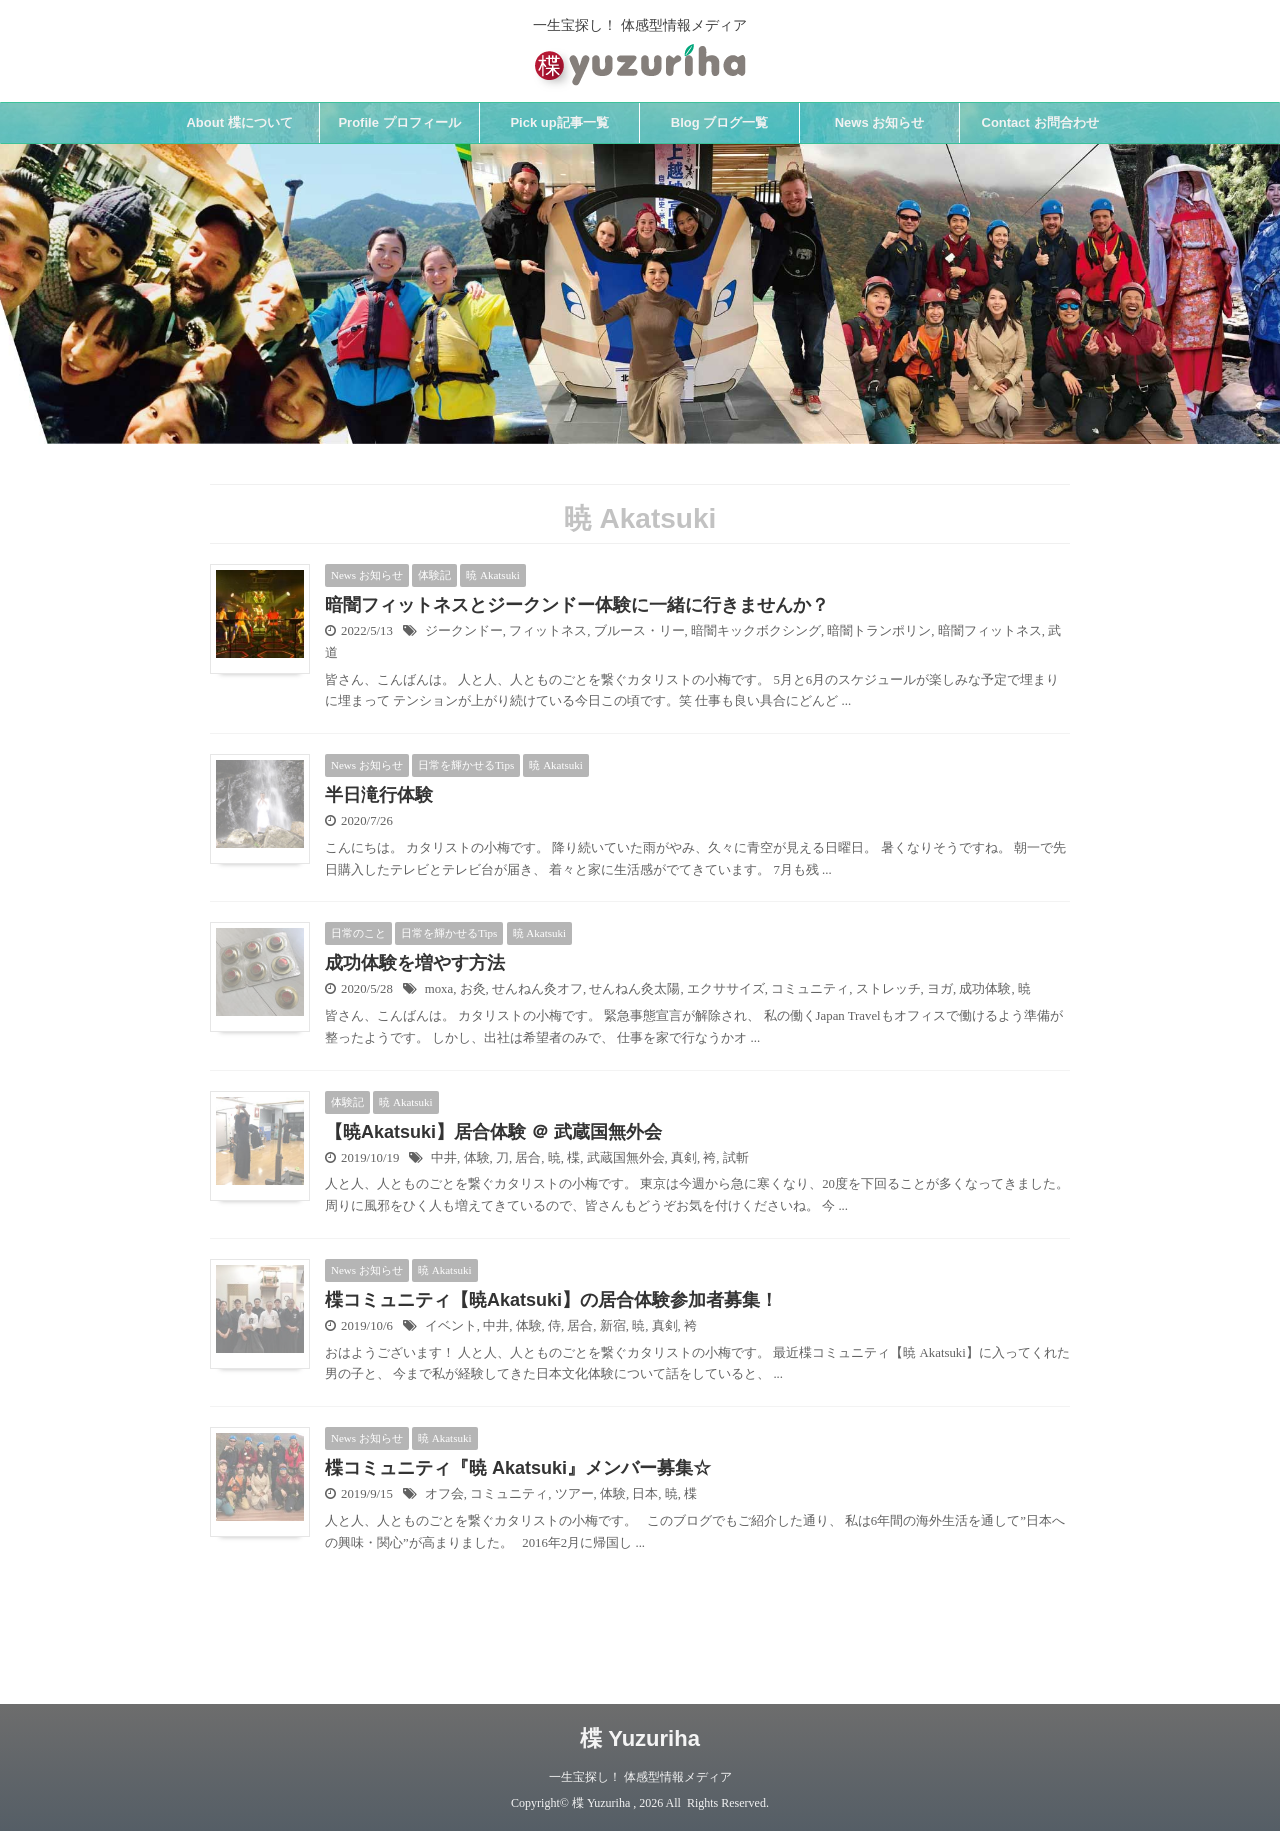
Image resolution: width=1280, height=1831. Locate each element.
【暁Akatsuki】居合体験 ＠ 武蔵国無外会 (493, 1132)
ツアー (574, 1494)
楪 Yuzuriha (640, 1738)
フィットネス (548, 631)
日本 (645, 1494)
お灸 (473, 989)
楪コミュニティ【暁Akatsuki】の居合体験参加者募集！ (551, 1300)
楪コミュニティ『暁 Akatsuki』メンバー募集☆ (518, 1468)
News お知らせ (880, 122)
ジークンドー (464, 631)
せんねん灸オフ (537, 989)
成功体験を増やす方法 (415, 963)
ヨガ (940, 989)
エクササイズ (726, 989)
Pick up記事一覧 (559, 122)
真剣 (684, 1158)
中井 (444, 1158)
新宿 (613, 1326)
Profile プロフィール (399, 122)
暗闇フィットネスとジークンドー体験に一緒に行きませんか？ (577, 605)
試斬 (736, 1158)
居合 (528, 1158)
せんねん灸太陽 (634, 989)
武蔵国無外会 (626, 1158)
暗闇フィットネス (990, 631)
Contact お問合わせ (1040, 122)
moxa (439, 989)
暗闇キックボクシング (756, 631)
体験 (477, 1158)
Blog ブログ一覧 (720, 122)
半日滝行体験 (379, 795)
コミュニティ (810, 989)
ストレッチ (888, 989)
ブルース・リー (639, 631)
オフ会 (444, 1494)
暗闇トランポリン (879, 631)
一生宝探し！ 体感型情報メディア (640, 1777)
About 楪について (239, 122)
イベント (451, 1326)
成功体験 (985, 989)
